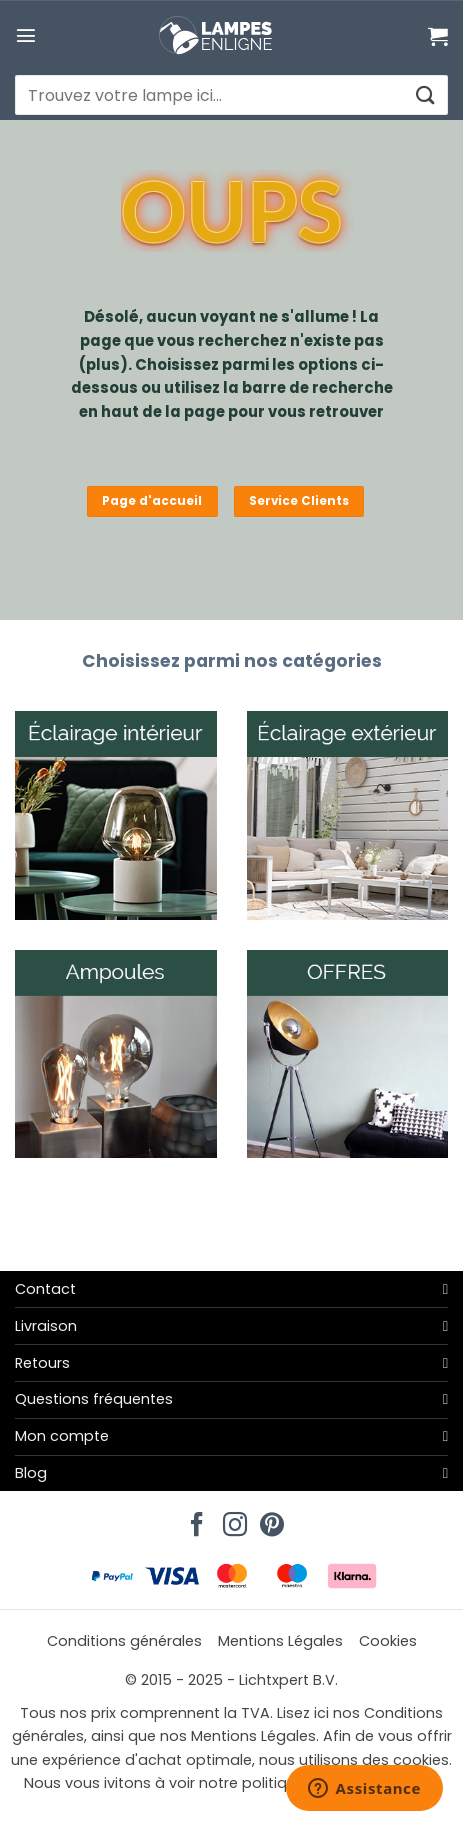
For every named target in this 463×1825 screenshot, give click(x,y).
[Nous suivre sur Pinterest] (269, 1519)
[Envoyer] (424, 95)
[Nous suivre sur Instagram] (232, 1519)
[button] (26, 35)
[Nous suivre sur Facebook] (194, 1519)
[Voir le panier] (438, 36)
